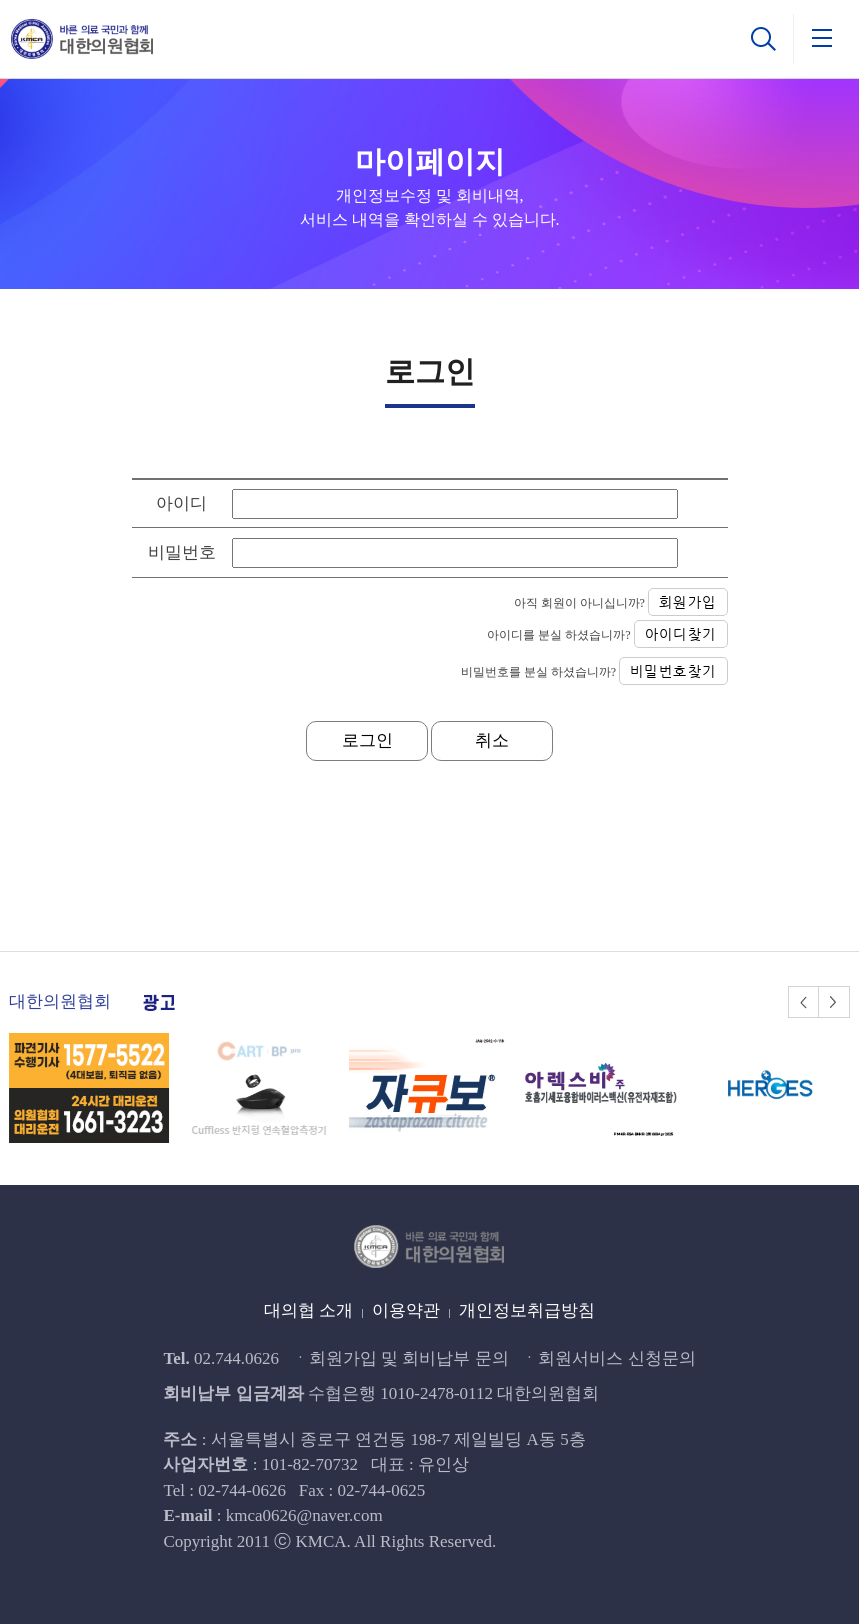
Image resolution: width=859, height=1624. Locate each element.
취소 (492, 740)
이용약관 (406, 1310)
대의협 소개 (308, 1310)
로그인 (367, 740)
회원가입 (688, 602)
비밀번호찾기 (673, 671)
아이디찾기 (681, 634)
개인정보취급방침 (527, 1310)
